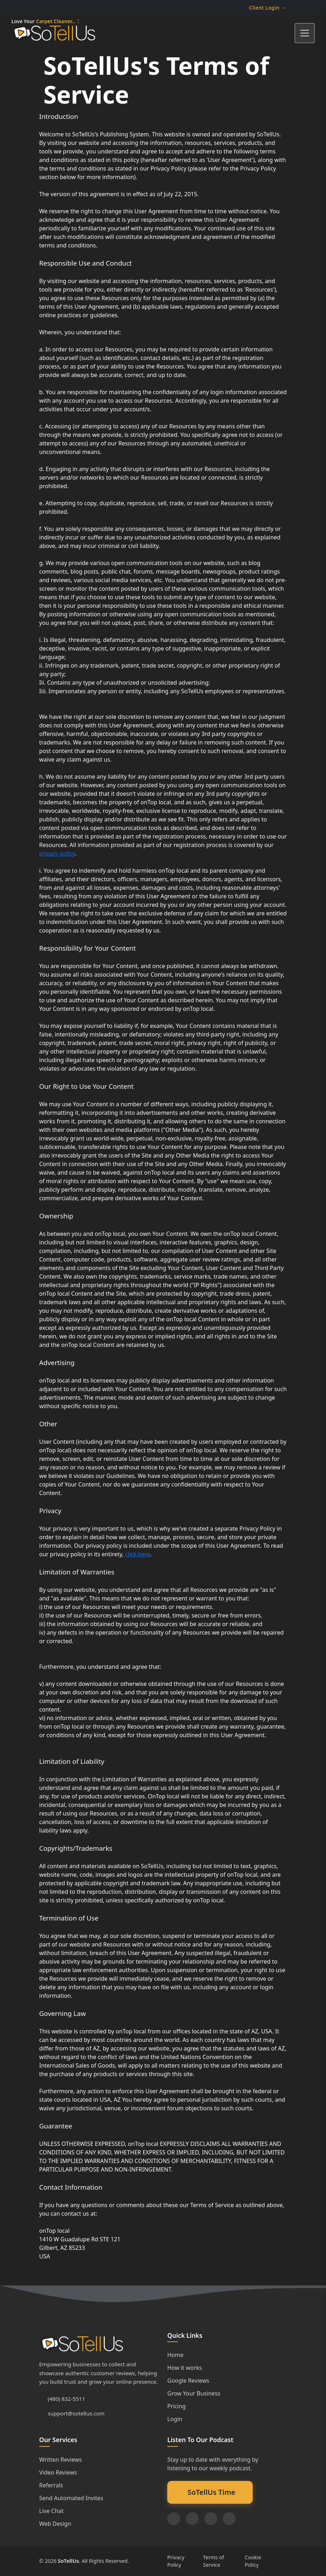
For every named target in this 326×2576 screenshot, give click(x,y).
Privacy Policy (175, 2561)
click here (138, 1554)
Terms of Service (213, 2561)
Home (175, 2355)
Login (174, 2419)
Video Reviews (58, 2472)
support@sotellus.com (76, 2413)
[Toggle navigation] (305, 33)
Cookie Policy (253, 2561)
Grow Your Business (193, 2393)
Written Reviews (60, 2459)
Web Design (55, 2524)
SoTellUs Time (211, 2492)
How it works (184, 2368)
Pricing (176, 2406)
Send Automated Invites (71, 2498)
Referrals (51, 2485)
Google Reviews (188, 2380)
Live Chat (51, 2511)
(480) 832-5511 (66, 2398)
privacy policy (57, 853)
